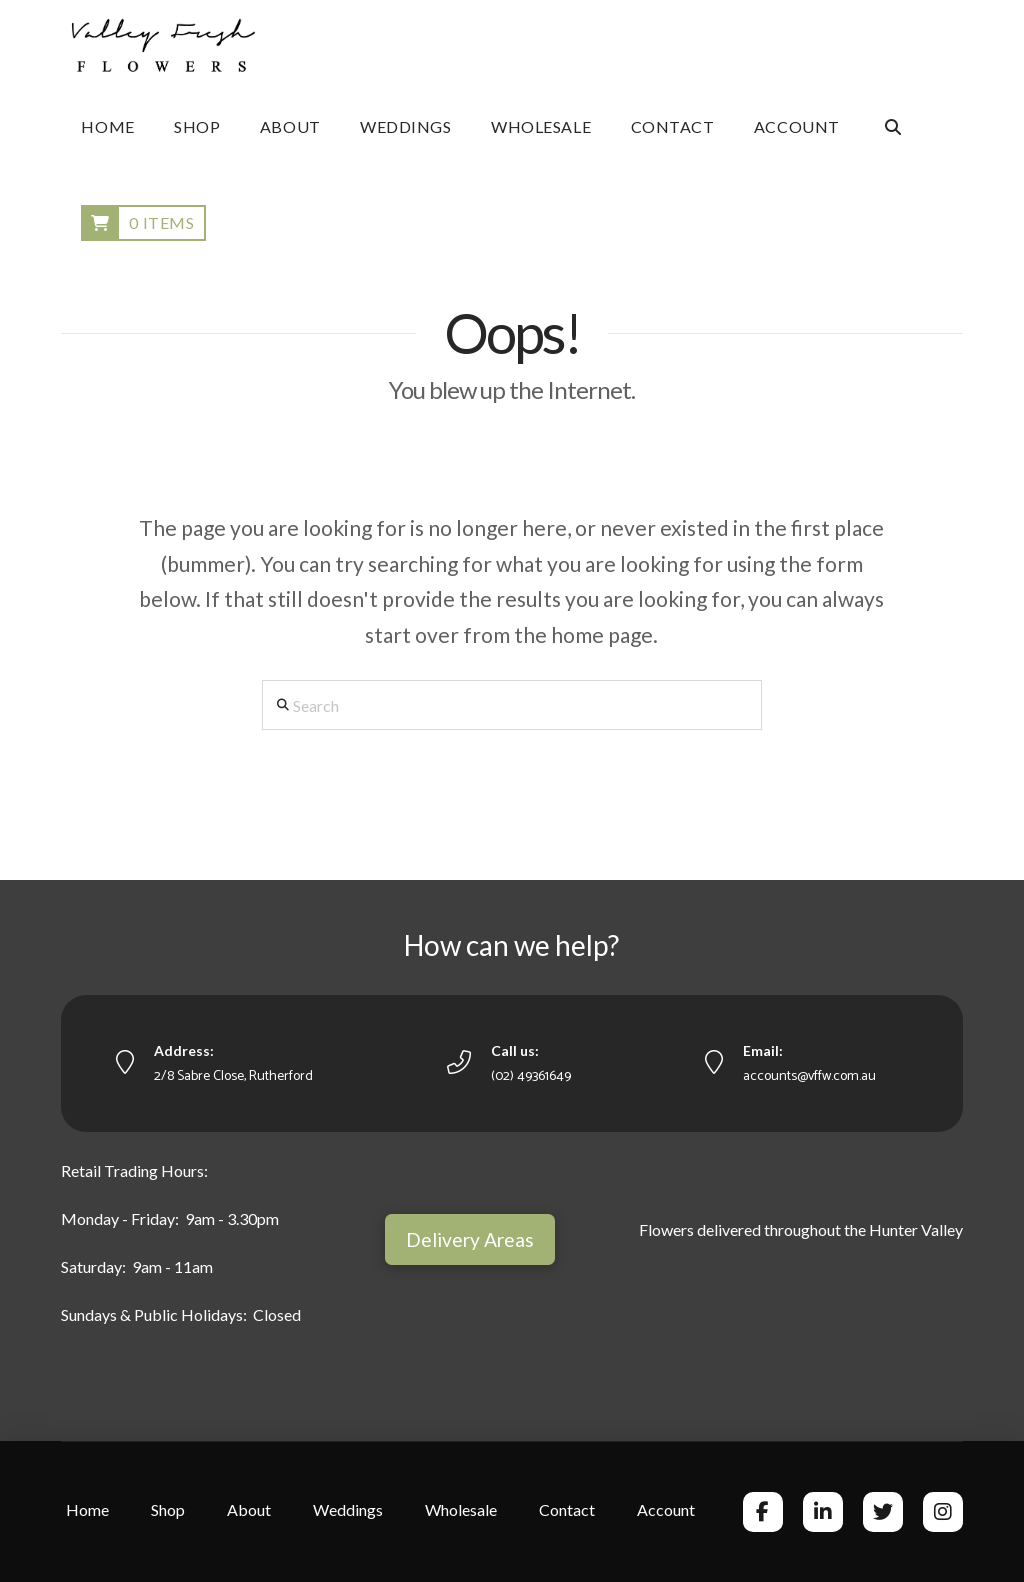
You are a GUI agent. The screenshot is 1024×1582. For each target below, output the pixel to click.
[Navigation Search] (892, 127)
